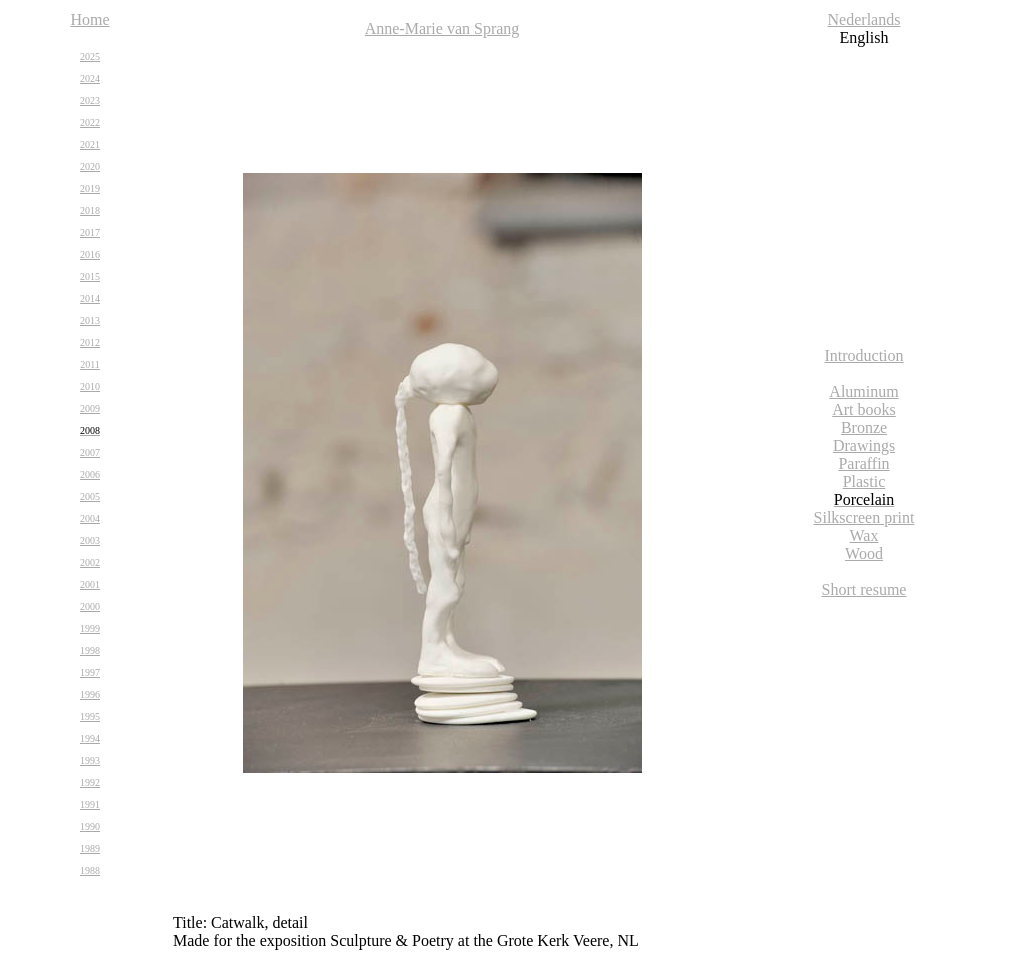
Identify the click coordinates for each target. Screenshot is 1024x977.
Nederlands (864, 19)
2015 (90, 276)
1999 (90, 628)
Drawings (864, 445)
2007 (90, 452)
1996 (90, 694)
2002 (90, 562)
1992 (90, 782)
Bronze (864, 427)
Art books (864, 409)
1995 (90, 716)
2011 (90, 364)
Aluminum (863, 391)
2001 (90, 584)
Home (89, 19)
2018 (90, 210)
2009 (90, 408)
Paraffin (863, 463)
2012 (90, 342)
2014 (90, 298)
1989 (90, 848)
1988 (90, 870)
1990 (90, 826)
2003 (90, 540)
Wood (864, 553)
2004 (90, 518)
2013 (90, 320)
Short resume (864, 589)
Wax (864, 535)
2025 (90, 56)
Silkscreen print (864, 517)
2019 (90, 188)
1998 (90, 650)
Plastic (864, 481)
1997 (90, 672)
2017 (90, 232)
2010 (90, 386)
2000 (90, 606)
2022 (90, 122)
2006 (90, 474)
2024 (90, 78)
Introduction (863, 355)
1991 (90, 804)
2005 (90, 496)
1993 (90, 760)
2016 (90, 254)
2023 (90, 100)
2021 (90, 144)
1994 (90, 738)
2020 (90, 166)
